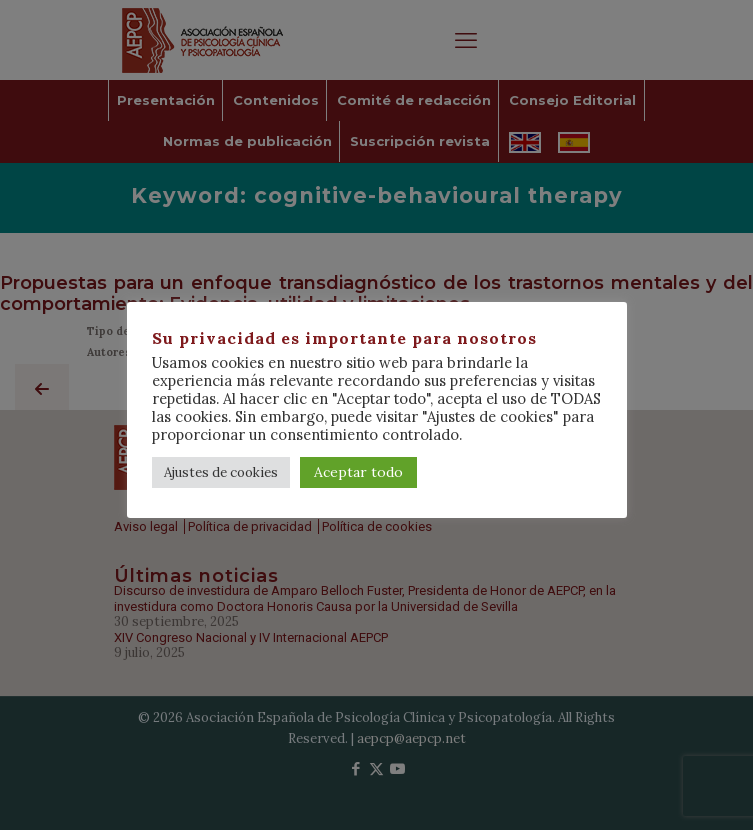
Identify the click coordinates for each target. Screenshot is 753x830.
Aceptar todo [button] (358, 472)
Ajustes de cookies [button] (221, 472)
